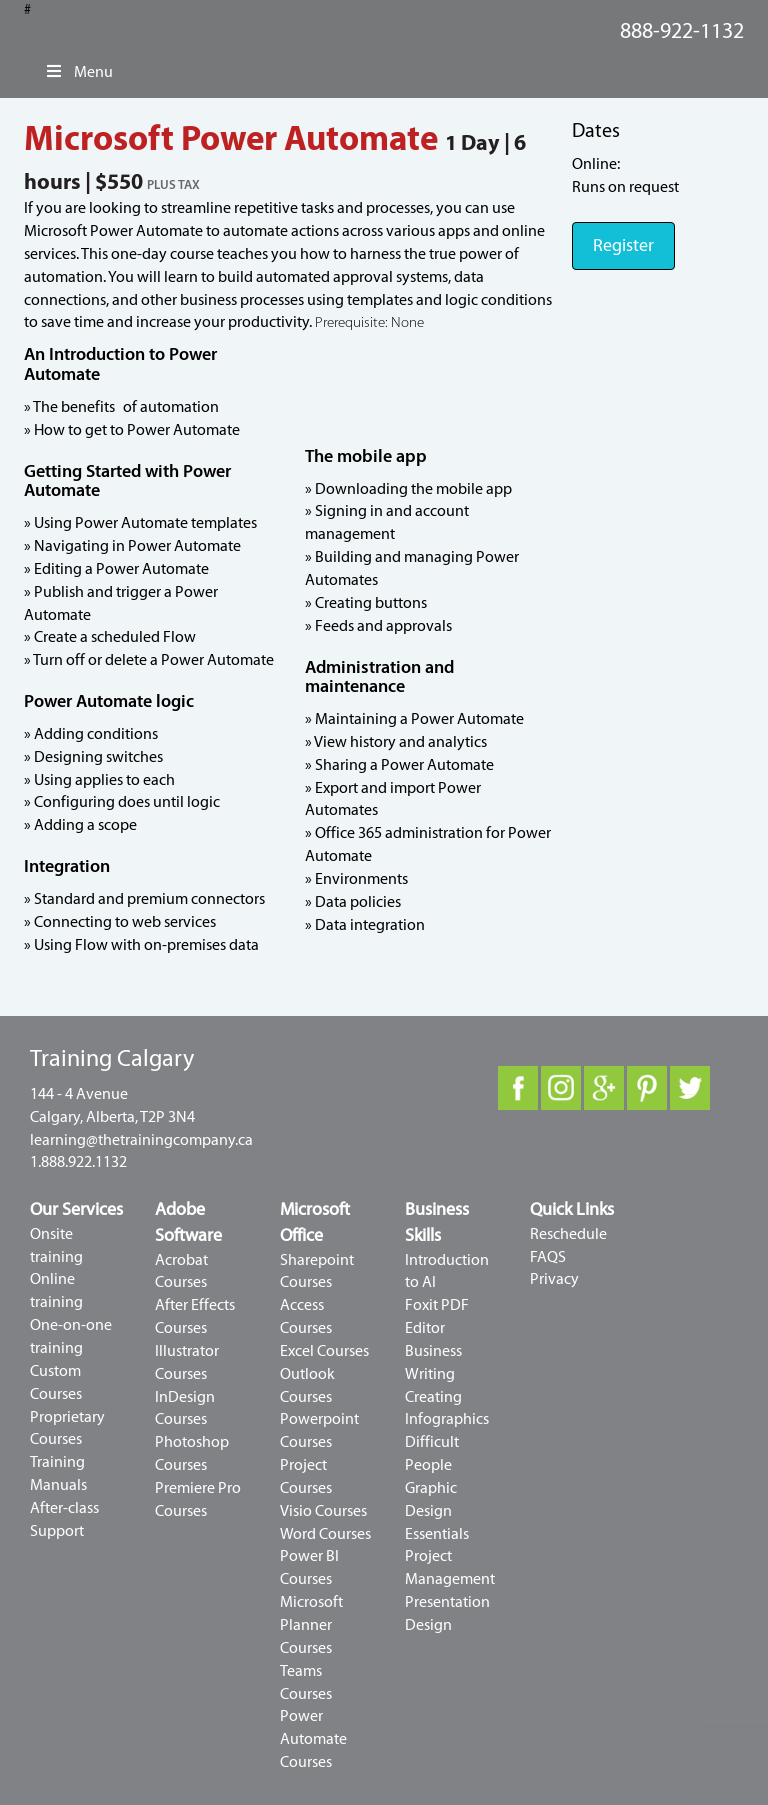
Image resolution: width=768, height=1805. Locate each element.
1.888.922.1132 (78, 1162)
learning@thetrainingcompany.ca (141, 1140)
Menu (78, 72)
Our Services (76, 1209)
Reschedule (568, 1234)
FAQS (548, 1257)
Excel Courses (324, 1351)
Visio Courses (323, 1511)
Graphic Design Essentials (437, 1511)
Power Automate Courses (313, 1739)
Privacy (554, 1279)
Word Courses (325, 1534)
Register (623, 245)
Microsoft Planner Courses (311, 1625)
